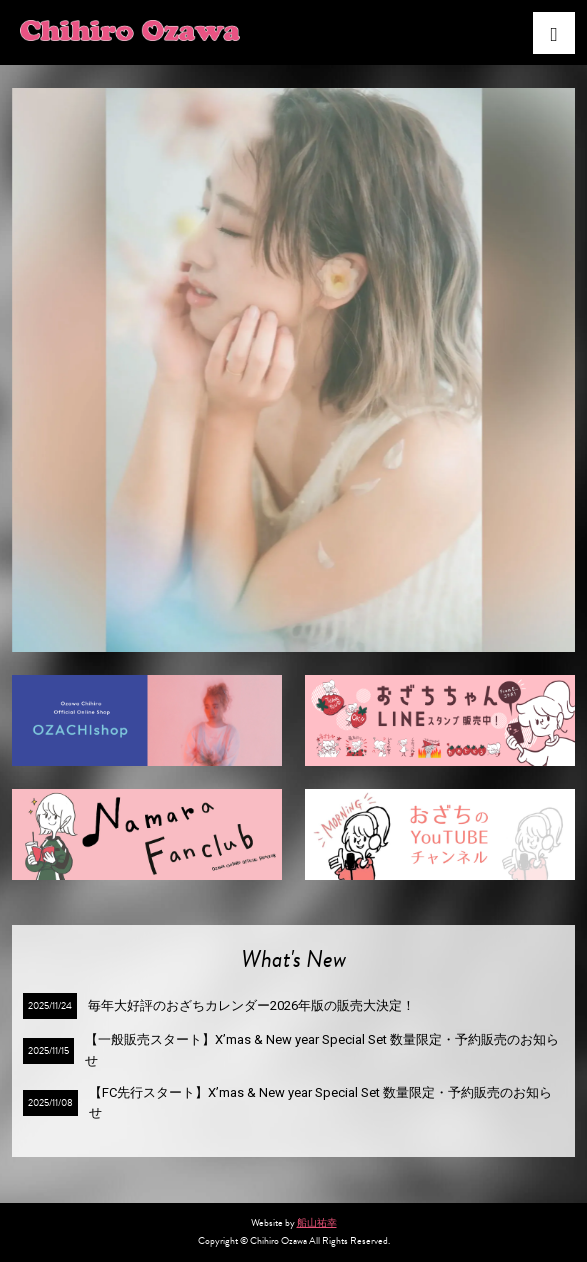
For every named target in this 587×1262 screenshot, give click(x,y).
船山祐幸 (317, 1222)
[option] (294, 370)
